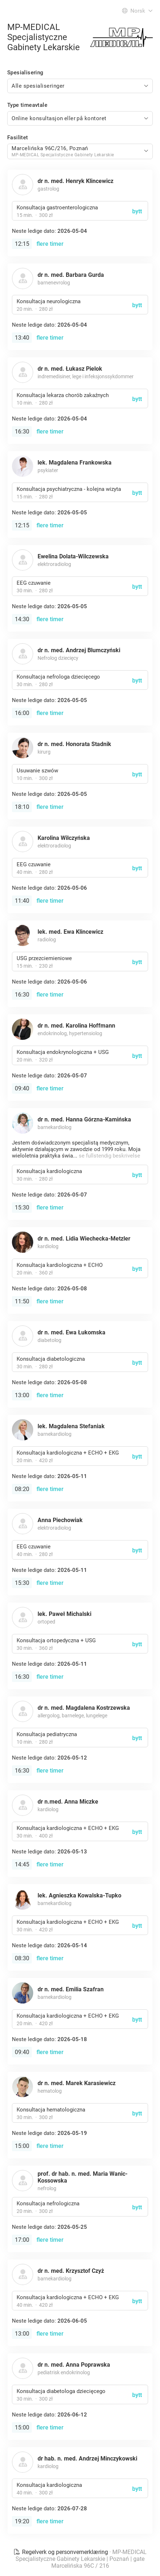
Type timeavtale (27, 105)
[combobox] (80, 86)
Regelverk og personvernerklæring (61, 2552)
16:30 (22, 431)
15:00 (22, 2146)
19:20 (22, 2521)
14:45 (22, 1864)
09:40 (22, 1088)
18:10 (22, 806)
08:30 (22, 1958)
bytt (137, 211)
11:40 (22, 900)
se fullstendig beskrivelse (109, 1155)
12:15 (22, 243)
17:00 (22, 2239)
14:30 (22, 619)
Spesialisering (25, 72)
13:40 (22, 337)
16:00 (22, 713)
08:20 (22, 1489)
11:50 (22, 1301)
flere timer (50, 243)
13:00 (22, 1395)
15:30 (22, 1207)
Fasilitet (17, 137)
